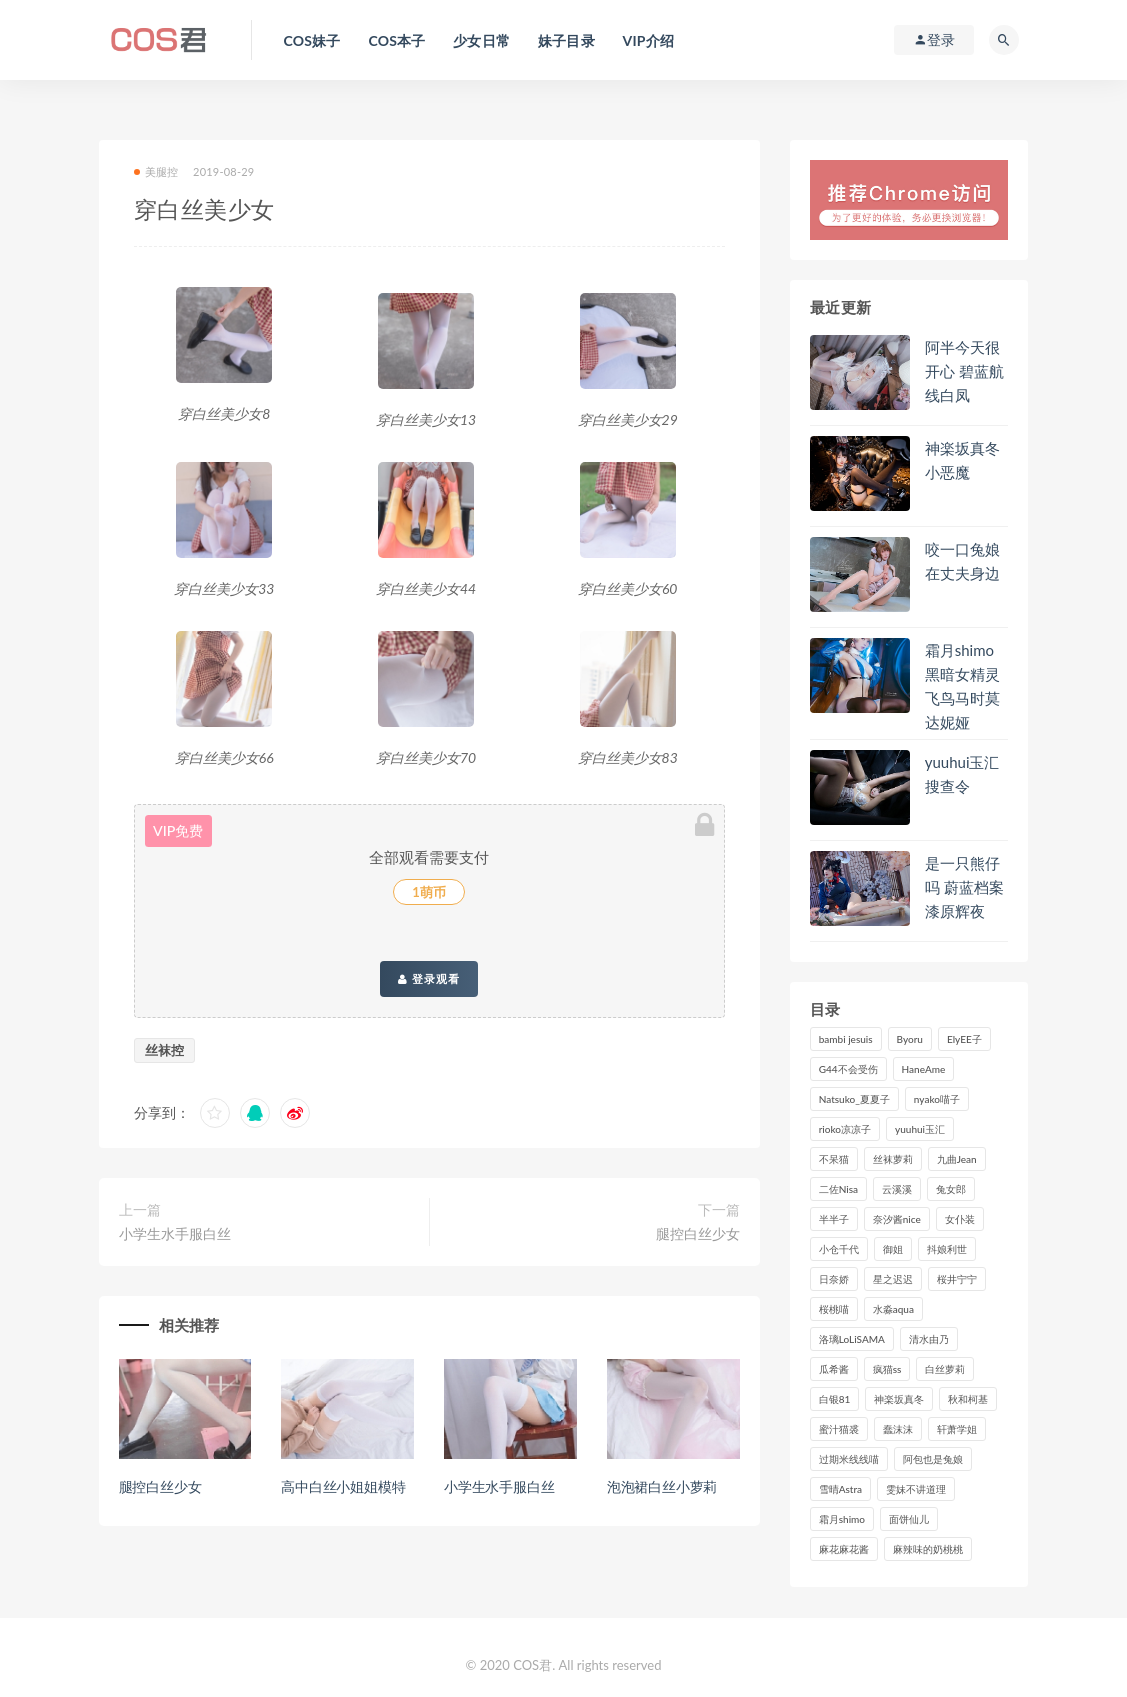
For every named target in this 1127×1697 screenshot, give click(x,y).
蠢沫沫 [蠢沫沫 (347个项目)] (898, 1429)
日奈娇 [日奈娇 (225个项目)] (834, 1279)
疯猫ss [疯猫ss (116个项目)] (887, 1369)
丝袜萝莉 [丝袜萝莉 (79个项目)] (893, 1159)
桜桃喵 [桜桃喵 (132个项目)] (834, 1309)
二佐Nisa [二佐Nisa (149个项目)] (838, 1189)
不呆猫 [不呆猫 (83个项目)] (834, 1159)
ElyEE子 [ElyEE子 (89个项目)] (964, 1039)
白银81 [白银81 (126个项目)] (835, 1399)
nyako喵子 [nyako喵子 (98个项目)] (937, 1099)
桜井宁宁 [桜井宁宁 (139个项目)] (957, 1279)
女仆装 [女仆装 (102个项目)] (960, 1219)
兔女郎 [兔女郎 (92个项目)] (951, 1189)
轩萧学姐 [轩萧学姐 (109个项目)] (957, 1429)
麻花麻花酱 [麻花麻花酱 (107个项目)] (844, 1549)
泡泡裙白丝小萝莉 (662, 1486)
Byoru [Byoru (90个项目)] (910, 1039)
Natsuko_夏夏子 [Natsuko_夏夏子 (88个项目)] (854, 1099)
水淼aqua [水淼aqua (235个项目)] (893, 1309)
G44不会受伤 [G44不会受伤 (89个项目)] (848, 1069)
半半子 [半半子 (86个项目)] (834, 1219)
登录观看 (429, 979)
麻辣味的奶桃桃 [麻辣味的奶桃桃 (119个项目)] (928, 1549)
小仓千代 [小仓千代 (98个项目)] (839, 1249)
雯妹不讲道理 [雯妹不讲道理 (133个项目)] (916, 1489)
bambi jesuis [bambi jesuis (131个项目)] (846, 1039)
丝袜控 (164, 1050)
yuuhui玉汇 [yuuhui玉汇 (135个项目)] (920, 1129)
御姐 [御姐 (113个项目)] (893, 1249)
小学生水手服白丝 (175, 1233)
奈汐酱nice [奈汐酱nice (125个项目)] (897, 1219)
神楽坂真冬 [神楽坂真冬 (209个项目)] (899, 1399)
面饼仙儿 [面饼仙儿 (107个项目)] (909, 1519)
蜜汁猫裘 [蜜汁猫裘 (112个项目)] (839, 1429)
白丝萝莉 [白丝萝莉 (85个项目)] (945, 1369)
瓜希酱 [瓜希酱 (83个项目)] (834, 1369)
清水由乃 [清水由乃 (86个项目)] (929, 1339)
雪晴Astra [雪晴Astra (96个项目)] (840, 1489)
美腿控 (156, 171)
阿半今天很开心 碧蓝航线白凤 (964, 371)
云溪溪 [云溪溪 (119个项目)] (897, 1189)
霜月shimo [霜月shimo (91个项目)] (842, 1519)
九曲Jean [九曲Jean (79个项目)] (957, 1159)
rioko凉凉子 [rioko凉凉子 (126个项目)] (845, 1129)
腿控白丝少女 (698, 1233)
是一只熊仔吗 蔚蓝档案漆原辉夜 (964, 887)
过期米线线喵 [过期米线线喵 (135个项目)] (849, 1459)
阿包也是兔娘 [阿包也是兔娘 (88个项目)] (933, 1459)
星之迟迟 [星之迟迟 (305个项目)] (893, 1279)
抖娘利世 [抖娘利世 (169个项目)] (947, 1249)
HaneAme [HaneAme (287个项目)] (924, 1069)
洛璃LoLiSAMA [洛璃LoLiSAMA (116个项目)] (852, 1339)
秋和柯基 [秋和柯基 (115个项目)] (968, 1399)
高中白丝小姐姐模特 (343, 1486)
